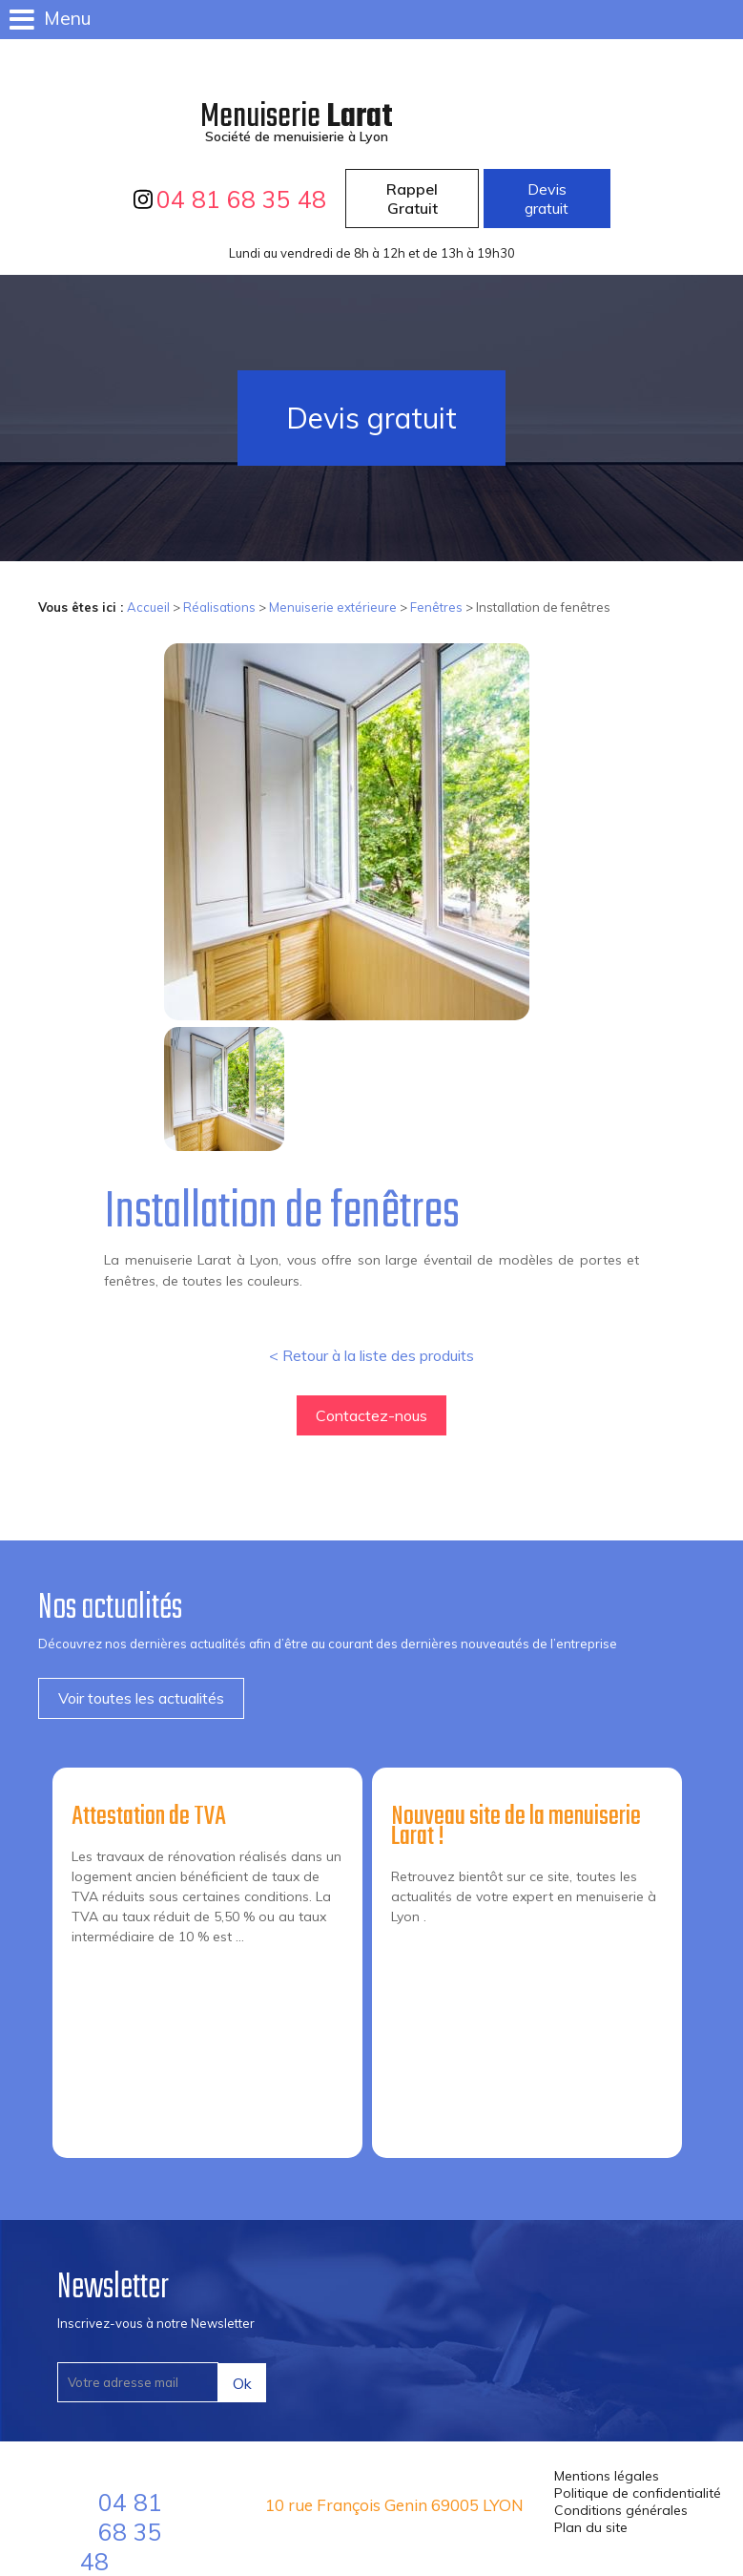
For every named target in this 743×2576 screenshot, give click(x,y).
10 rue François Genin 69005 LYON (394, 2505)
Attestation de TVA (149, 1817)
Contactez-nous (371, 1415)
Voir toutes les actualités (141, 1697)
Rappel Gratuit (412, 198)
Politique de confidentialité (637, 2493)
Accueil (148, 607)
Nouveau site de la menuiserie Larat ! (516, 1827)
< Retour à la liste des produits (371, 1355)
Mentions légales (606, 2475)
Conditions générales (621, 2510)
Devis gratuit (546, 198)
